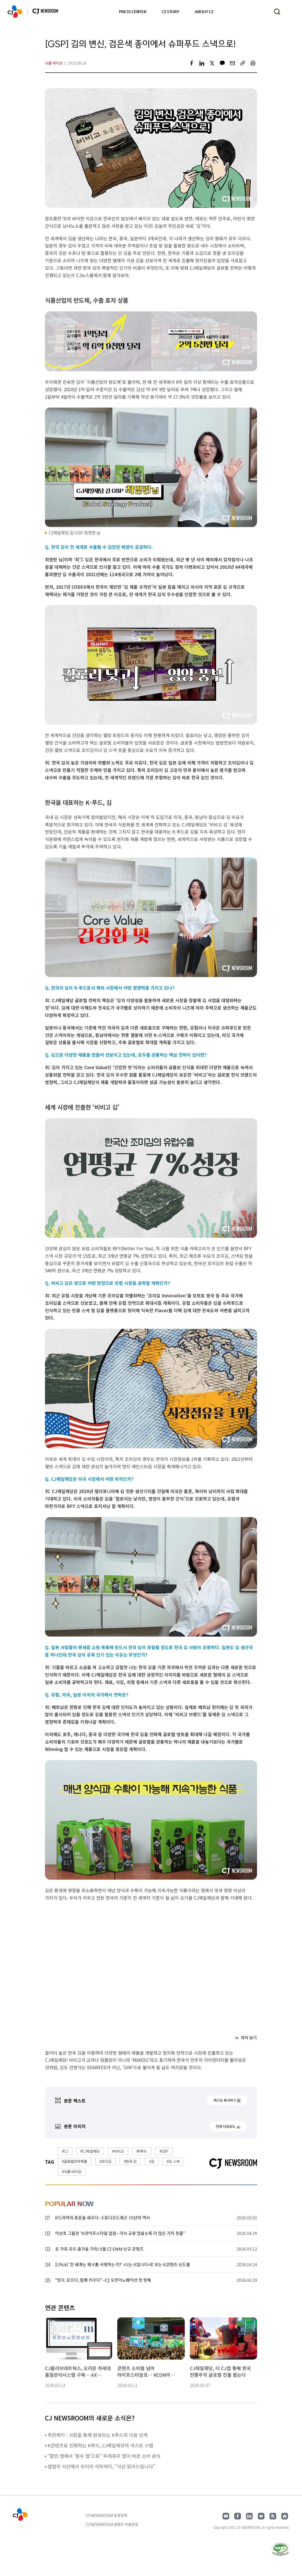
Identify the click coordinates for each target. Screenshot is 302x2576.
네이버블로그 (261, 2516)
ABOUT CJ (204, 11)
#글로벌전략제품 (74, 2161)
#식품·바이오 (72, 2171)
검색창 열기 (277, 11)
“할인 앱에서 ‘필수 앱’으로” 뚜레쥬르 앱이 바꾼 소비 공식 (104, 2455)
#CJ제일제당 (90, 2151)
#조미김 (105, 2161)
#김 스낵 (173, 2161)
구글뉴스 (272, 2516)
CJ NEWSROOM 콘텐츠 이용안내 (112, 2524)
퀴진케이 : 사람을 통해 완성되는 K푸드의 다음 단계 (98, 2434)
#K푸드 (141, 2151)
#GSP (163, 2151)
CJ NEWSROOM (15, 11)
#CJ (65, 2151)
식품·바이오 (54, 62)
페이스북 (237, 2516)
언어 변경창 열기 (291, 11)
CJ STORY (170, 11)
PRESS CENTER (132, 11)
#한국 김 (130, 2161)
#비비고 (118, 2151)
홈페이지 (284, 2516)
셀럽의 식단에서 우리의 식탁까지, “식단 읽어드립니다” (101, 2466)
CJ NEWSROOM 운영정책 (106, 2515)
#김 (151, 2161)
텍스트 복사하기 (225, 2100)
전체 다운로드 (225, 2126)
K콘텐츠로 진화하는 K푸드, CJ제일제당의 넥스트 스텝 (100, 2445)
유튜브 (225, 2516)
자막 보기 (249, 2037)
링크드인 (249, 2516)
